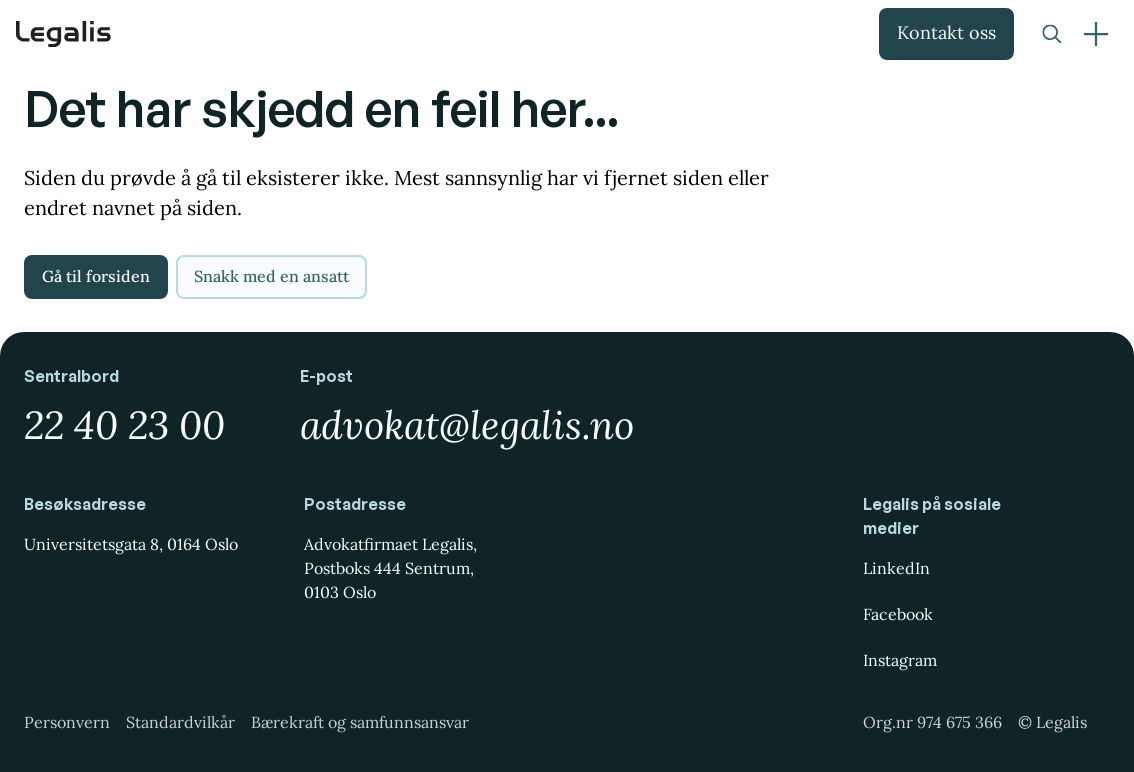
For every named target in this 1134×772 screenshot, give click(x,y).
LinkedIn (896, 568)
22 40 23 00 (124, 425)
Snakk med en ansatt (271, 276)
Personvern (67, 722)
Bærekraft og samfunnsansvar (360, 722)
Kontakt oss (946, 32)
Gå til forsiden (96, 276)
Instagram (900, 660)
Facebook (898, 614)
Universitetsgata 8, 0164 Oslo (131, 544)
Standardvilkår (180, 722)
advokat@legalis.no (467, 425)
